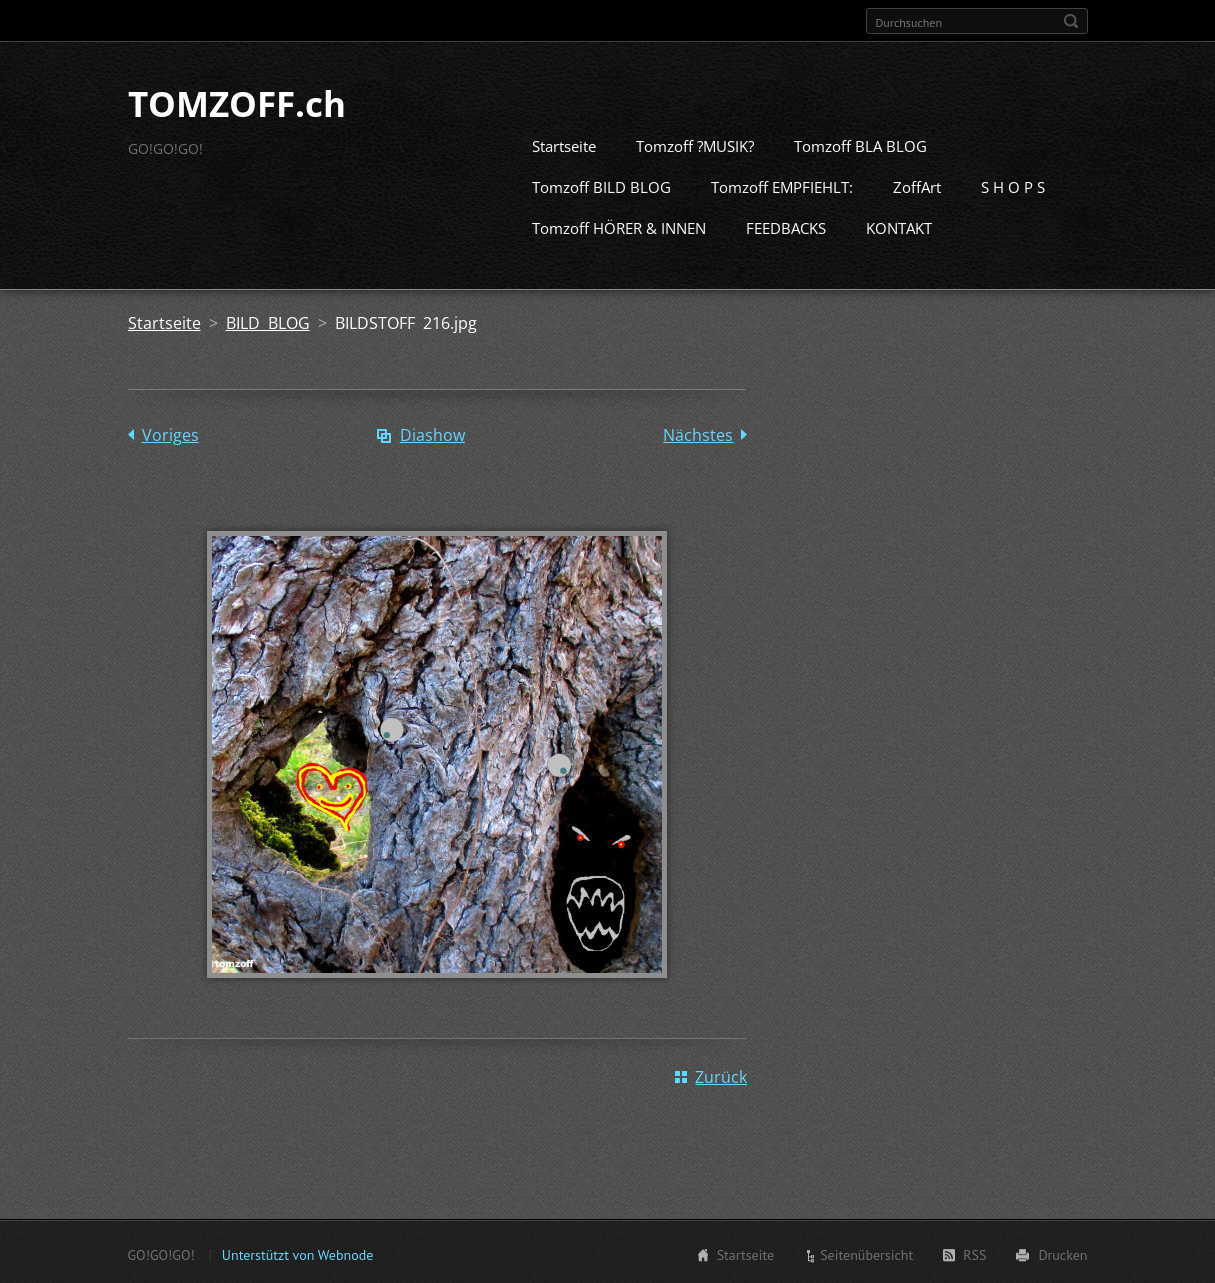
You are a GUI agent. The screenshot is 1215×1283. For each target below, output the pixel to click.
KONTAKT (899, 226)
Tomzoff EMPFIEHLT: (782, 185)
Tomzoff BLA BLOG (860, 144)
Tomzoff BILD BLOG (601, 185)
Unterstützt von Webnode (297, 1253)
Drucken (1062, 1253)
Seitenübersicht (866, 1253)
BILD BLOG (268, 321)
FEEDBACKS (786, 226)
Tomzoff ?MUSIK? (695, 144)
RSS (974, 1253)
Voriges (170, 433)
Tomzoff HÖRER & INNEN (619, 226)
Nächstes (698, 433)
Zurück (721, 1075)
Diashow (432, 433)
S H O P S (1013, 185)
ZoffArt (917, 185)
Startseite (564, 144)
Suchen (1071, 21)
